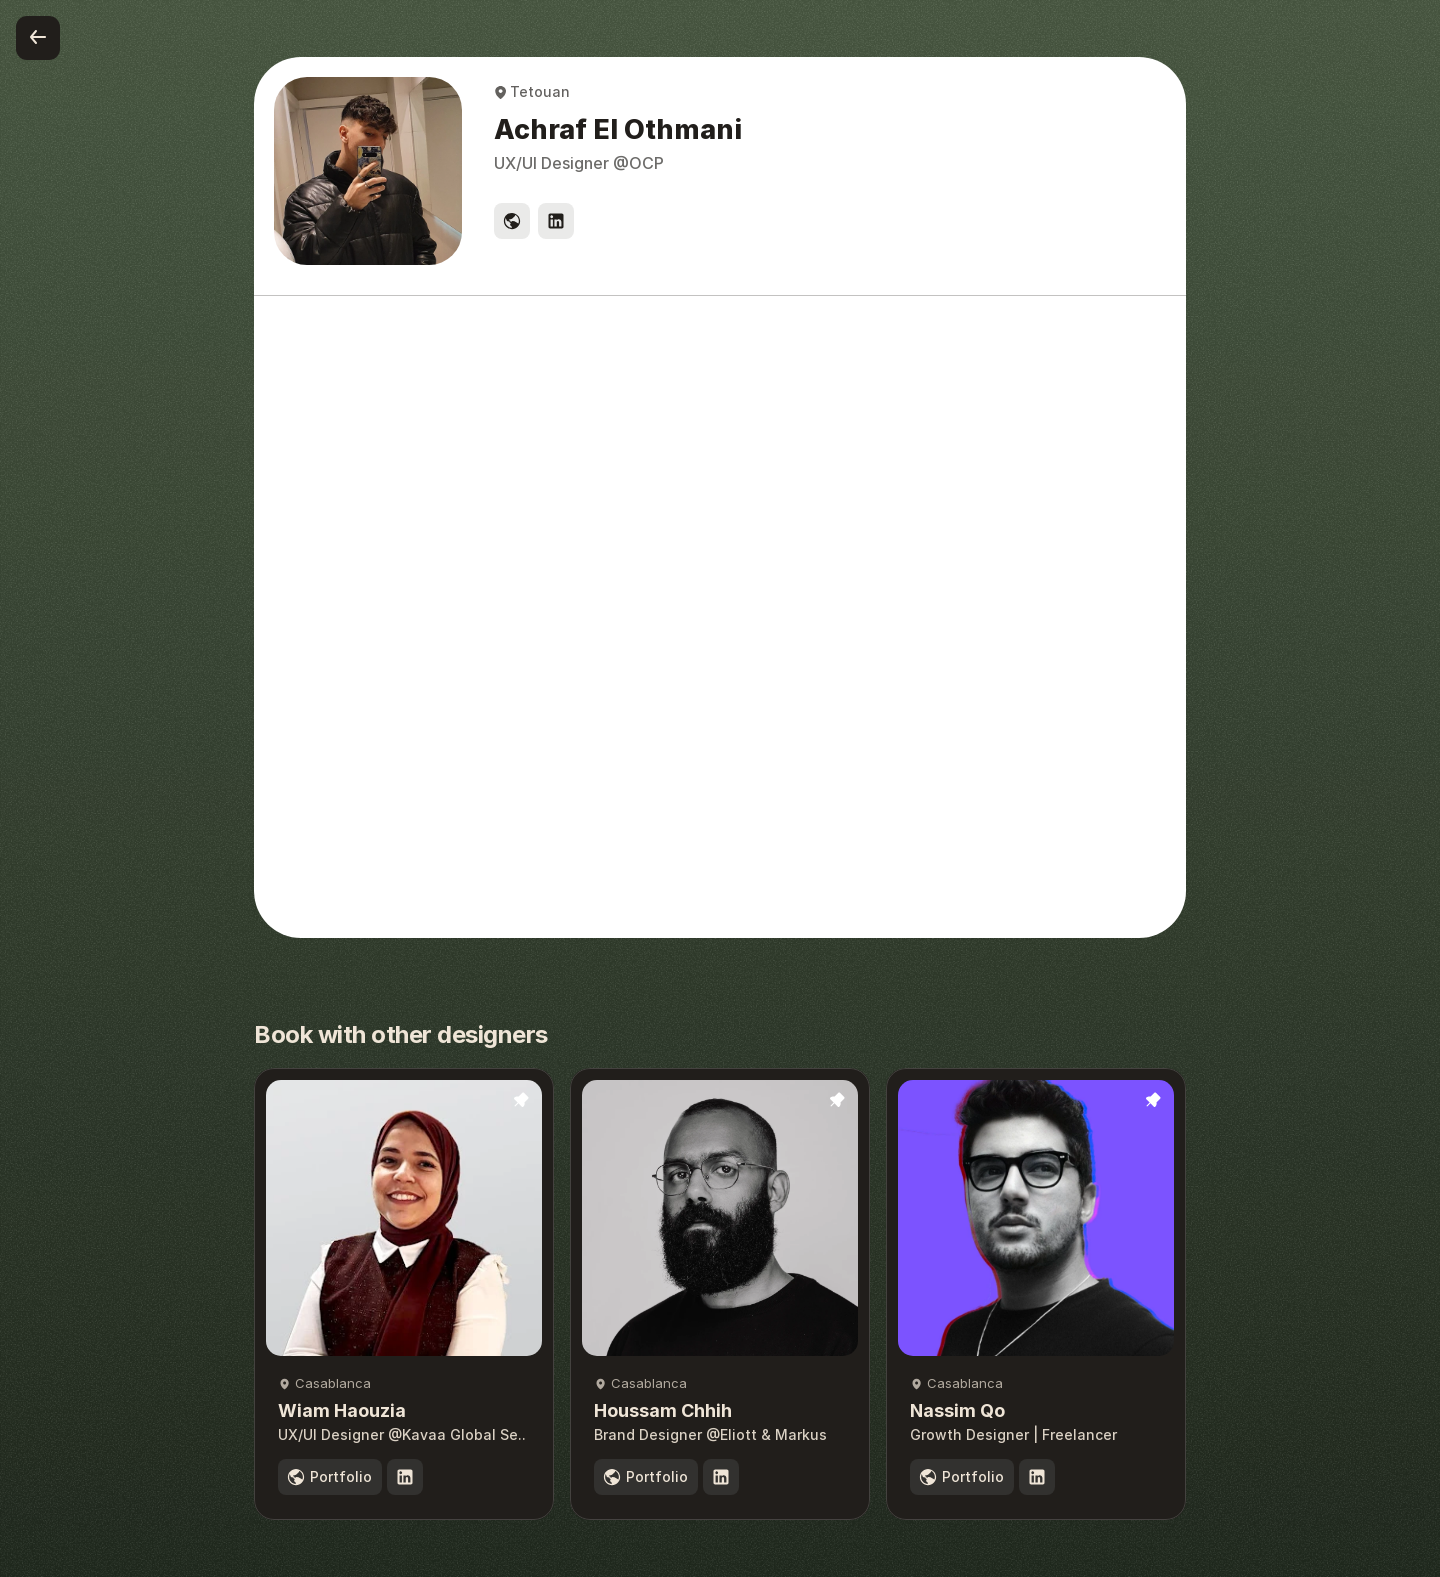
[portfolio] (330, 1477)
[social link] (512, 221)
